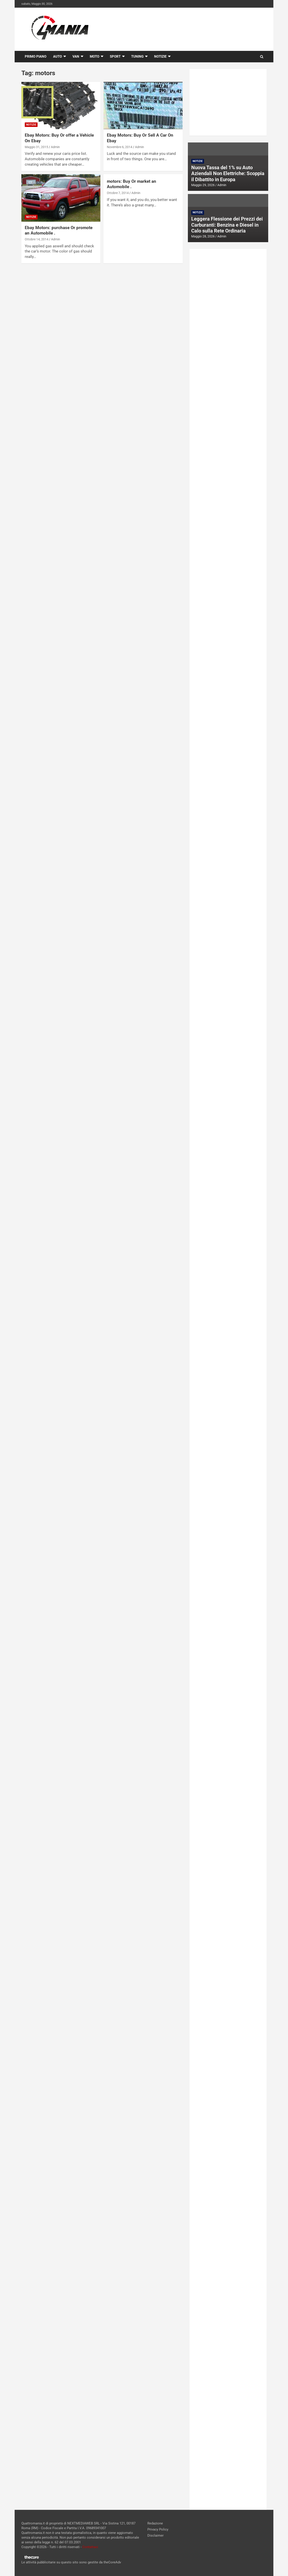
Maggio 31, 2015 (36, 147)
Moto (94, 56)
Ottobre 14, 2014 (36, 239)
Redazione (155, 2523)
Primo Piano (35, 56)
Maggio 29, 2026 (203, 185)
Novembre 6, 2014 (119, 147)
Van (75, 56)
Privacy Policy (157, 2529)
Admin (55, 147)
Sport (115, 56)
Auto (57, 56)
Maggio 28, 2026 (203, 236)
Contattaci (90, 2547)
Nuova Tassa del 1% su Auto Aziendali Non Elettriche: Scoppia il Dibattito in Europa (227, 173)
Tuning (137, 56)
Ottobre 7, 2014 (118, 193)
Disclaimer (155, 2535)
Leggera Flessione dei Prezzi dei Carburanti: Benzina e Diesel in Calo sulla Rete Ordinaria (227, 225)
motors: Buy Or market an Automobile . (131, 184)
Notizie (160, 56)
